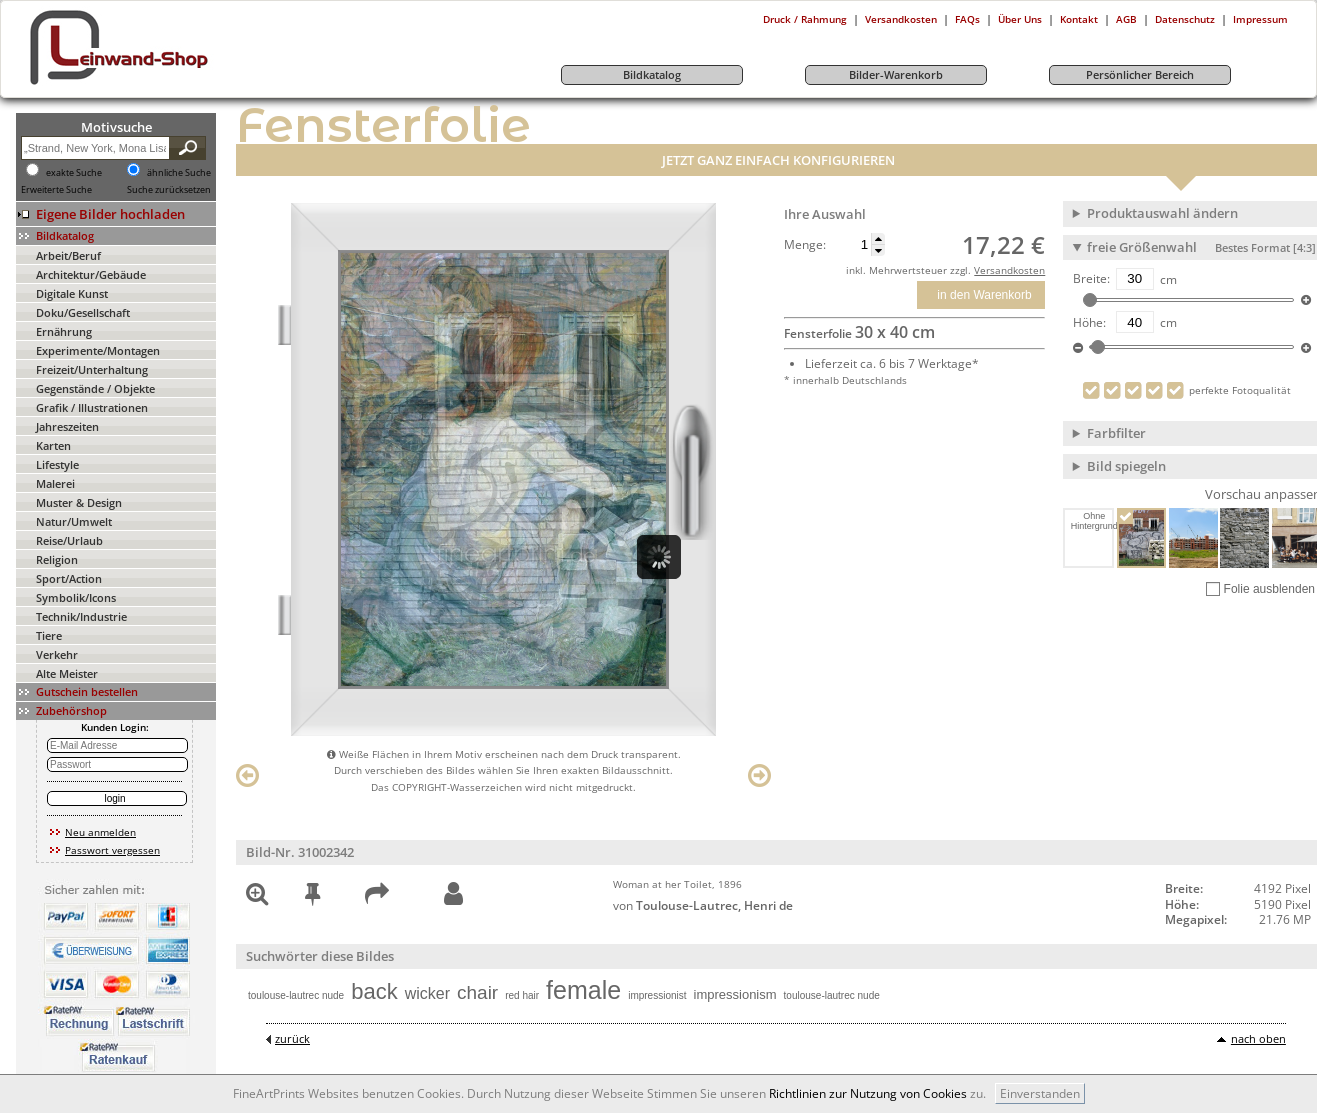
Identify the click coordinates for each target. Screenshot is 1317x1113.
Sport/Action (69, 578)
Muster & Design (79, 502)
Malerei (55, 483)
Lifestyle (57, 464)
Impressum (1260, 19)
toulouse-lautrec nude (296, 995)
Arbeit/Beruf (68, 255)
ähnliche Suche (179, 173)
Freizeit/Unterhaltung (92, 369)
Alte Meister (67, 673)
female (583, 990)
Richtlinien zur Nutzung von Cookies (868, 1093)
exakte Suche (74, 173)
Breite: (1091, 279)
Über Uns (1020, 19)
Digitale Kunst (72, 293)
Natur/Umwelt (74, 521)
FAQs (967, 19)
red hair (522, 995)
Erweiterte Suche (56, 190)
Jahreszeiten (67, 426)
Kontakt (1079, 19)
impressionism (735, 994)
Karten (53, 445)
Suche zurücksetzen (169, 190)
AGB (1126, 19)
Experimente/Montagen (98, 350)
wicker (427, 993)
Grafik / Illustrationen (92, 407)
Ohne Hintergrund (1093, 521)
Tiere (49, 635)
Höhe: (1089, 323)
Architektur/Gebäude (91, 274)
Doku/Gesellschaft (83, 312)
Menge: (805, 245)
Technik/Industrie (81, 616)
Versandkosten (901, 19)
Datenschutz (1185, 19)
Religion (57, 559)
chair (477, 992)
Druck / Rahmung (805, 19)
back (374, 991)
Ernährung (64, 331)
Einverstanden (1040, 1093)
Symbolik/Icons (76, 597)
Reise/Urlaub (69, 540)
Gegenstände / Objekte (95, 388)
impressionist (657, 995)
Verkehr (57, 654)
